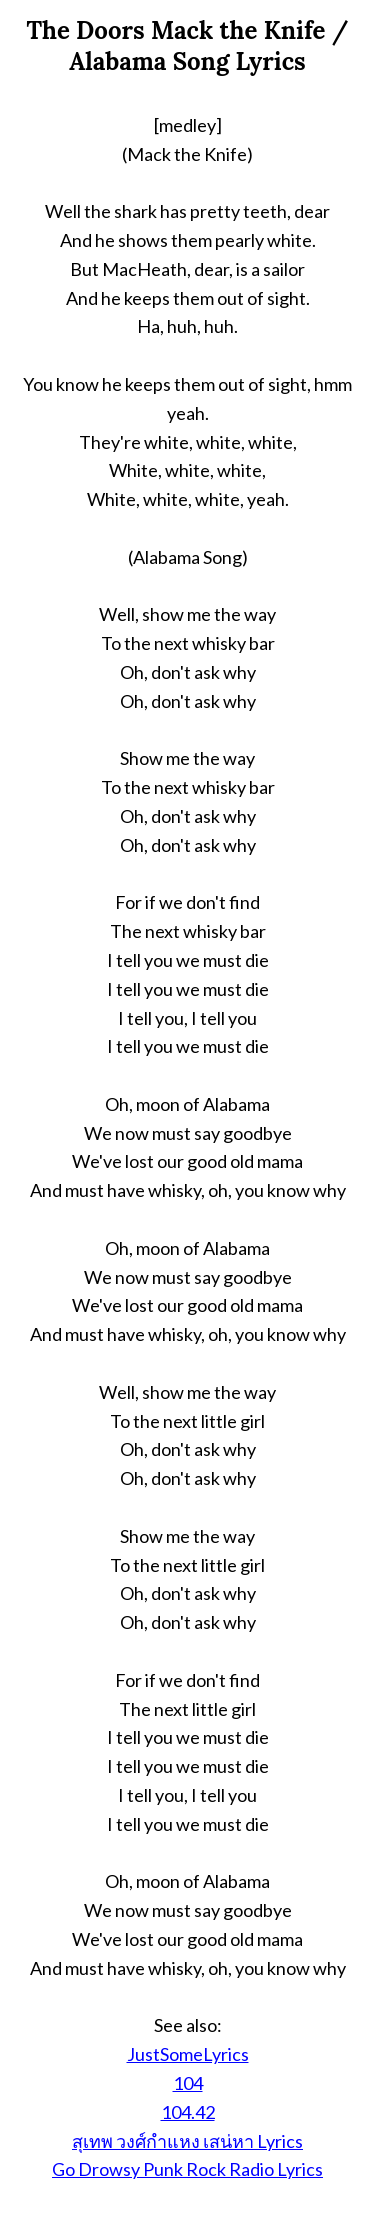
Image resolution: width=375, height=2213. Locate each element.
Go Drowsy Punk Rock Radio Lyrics (187, 2169)
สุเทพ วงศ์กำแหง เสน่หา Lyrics (187, 2141)
